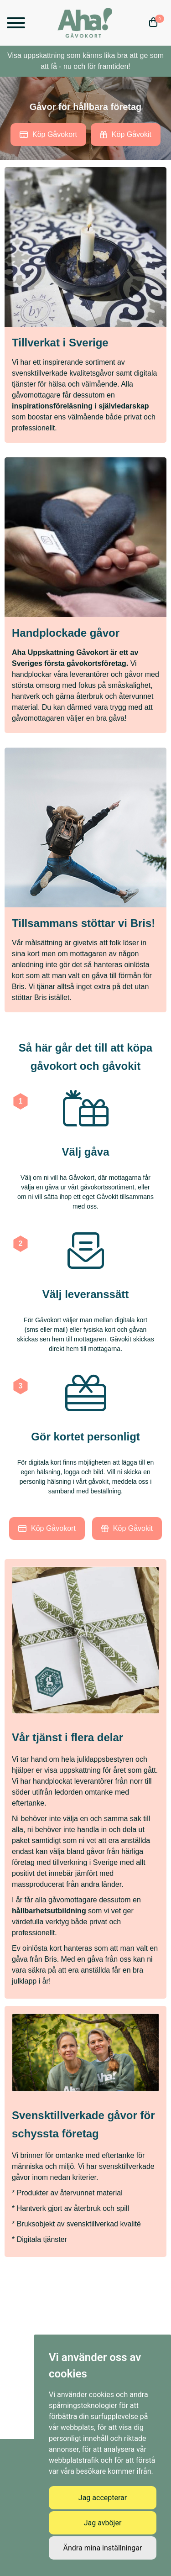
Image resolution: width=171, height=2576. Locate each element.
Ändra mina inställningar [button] (102, 2548)
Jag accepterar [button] (102, 2497)
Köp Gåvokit (125, 134)
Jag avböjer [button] (103, 2522)
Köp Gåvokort (48, 134)
